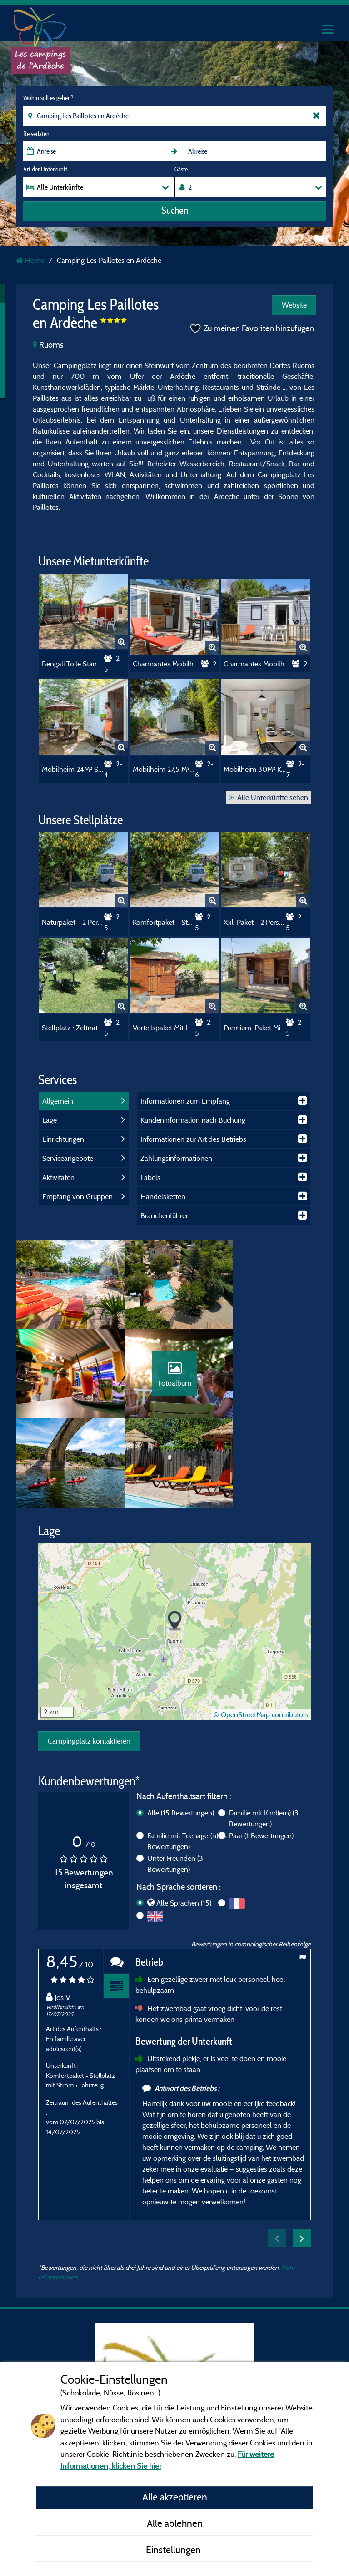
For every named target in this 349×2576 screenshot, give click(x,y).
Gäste (181, 169)
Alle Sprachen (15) (183, 1816)
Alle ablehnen (175, 2523)
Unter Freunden (175, 1777)
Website (294, 304)
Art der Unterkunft (45, 169)
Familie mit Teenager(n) (186, 1754)
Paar (261, 1749)
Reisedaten (36, 134)
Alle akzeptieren (174, 2497)
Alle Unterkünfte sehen (268, 797)
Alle (180, 1726)
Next (302, 2151)
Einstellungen (174, 2550)
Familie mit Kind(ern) (264, 1732)
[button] (175, 1534)
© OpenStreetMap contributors (261, 1628)
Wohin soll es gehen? (48, 98)
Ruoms (48, 344)
